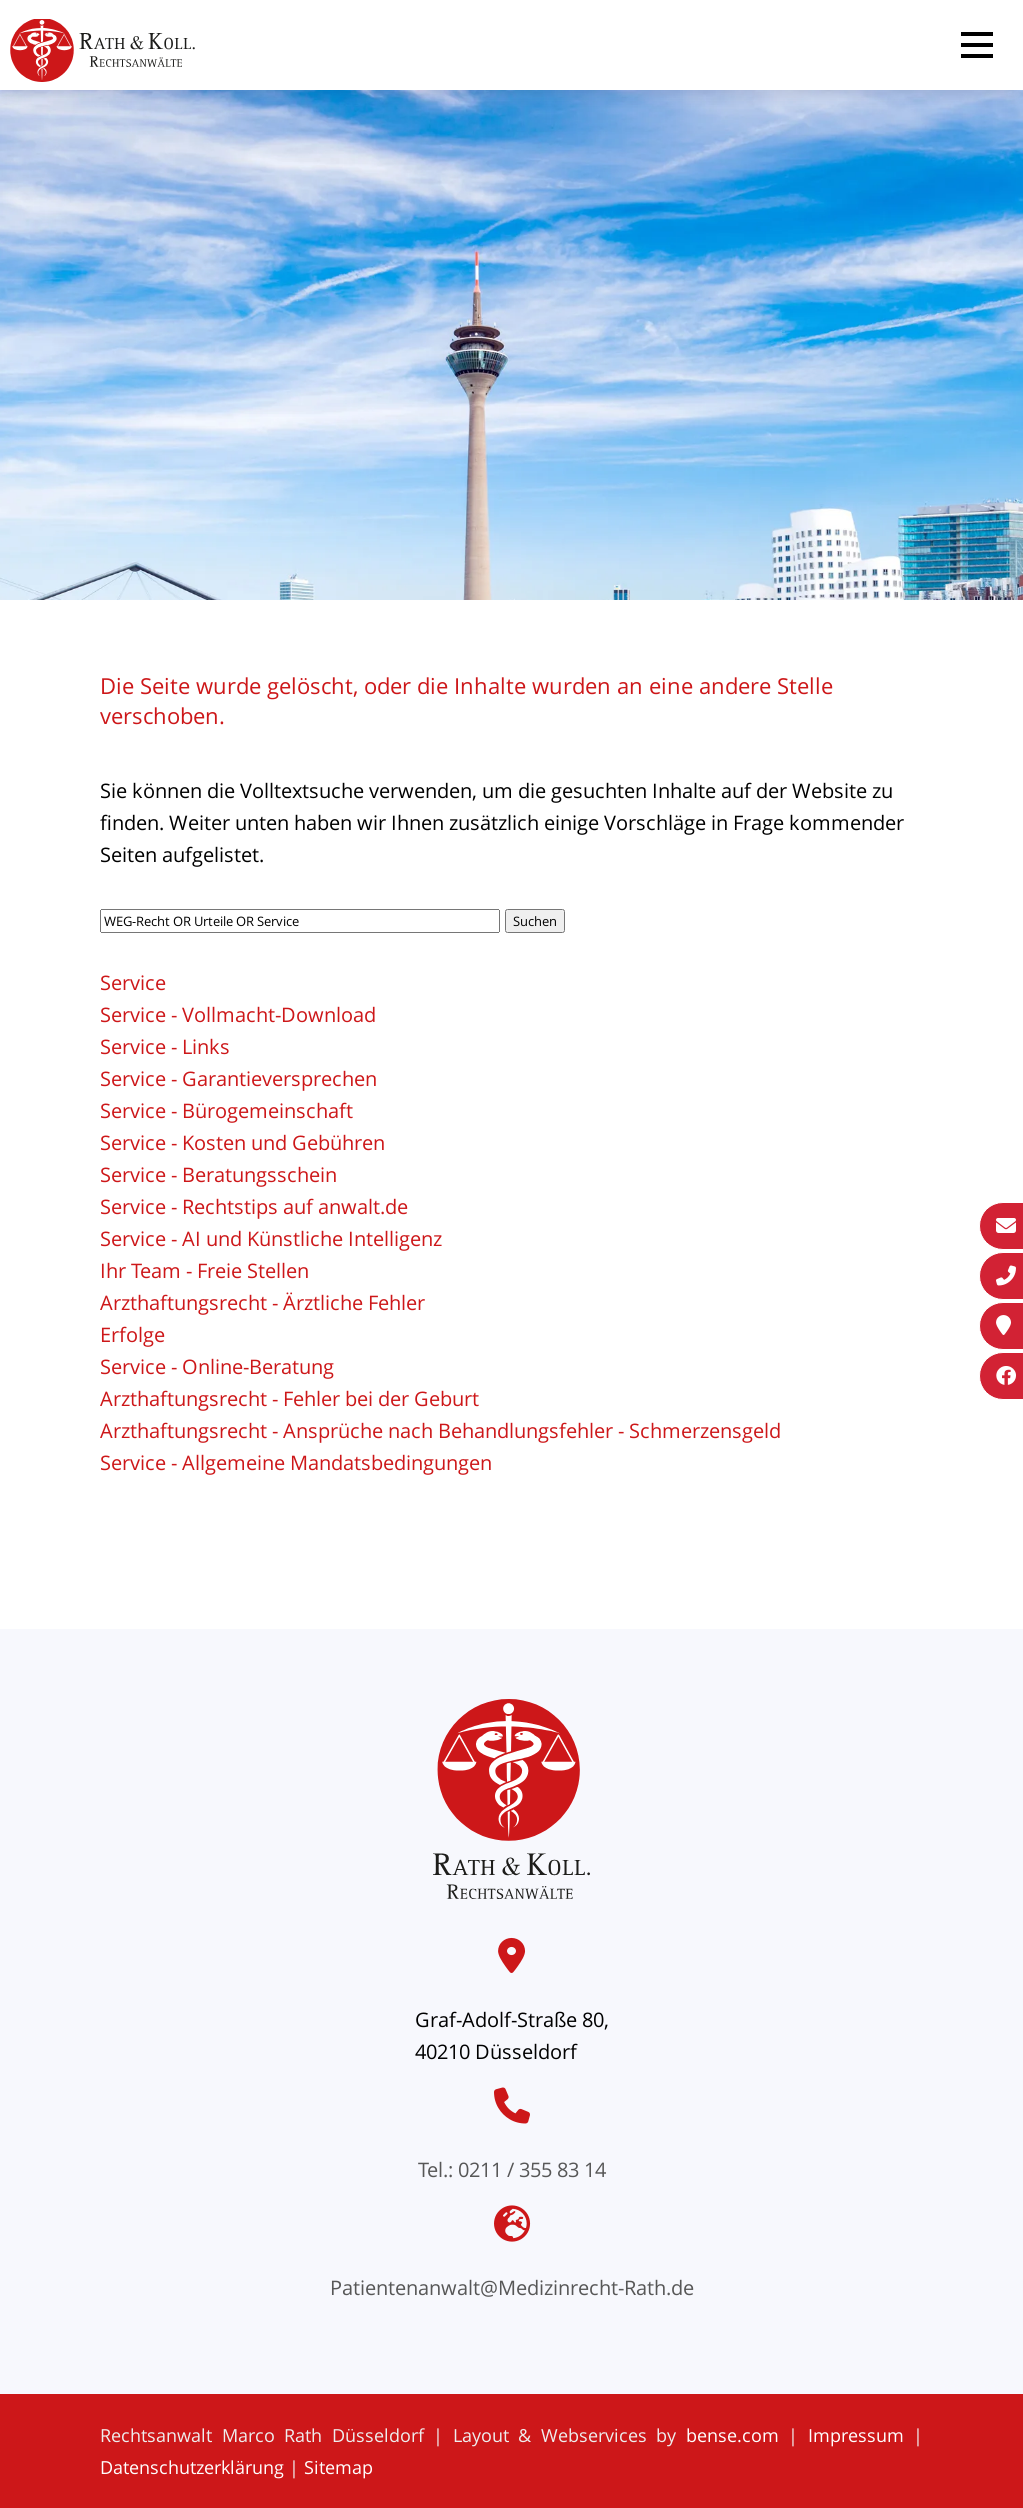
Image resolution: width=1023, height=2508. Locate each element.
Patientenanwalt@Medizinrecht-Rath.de (512, 2287)
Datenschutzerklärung (192, 2467)
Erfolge (132, 1334)
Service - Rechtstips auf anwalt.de (254, 1206)
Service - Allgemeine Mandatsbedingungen (296, 1462)
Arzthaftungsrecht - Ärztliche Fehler (262, 1302)
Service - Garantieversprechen (238, 1078)
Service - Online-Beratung (217, 1366)
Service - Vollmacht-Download (238, 1014)
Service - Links (165, 1046)
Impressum (856, 2435)
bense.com (732, 2435)
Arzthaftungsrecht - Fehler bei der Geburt (289, 1398)
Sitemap (338, 2467)
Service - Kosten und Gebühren (242, 1142)
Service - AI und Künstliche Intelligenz (271, 1238)
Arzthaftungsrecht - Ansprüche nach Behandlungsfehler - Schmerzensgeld (440, 1430)
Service (133, 982)
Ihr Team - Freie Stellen (204, 1270)
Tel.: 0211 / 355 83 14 (512, 2169)
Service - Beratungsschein (218, 1174)
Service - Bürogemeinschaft (226, 1110)
